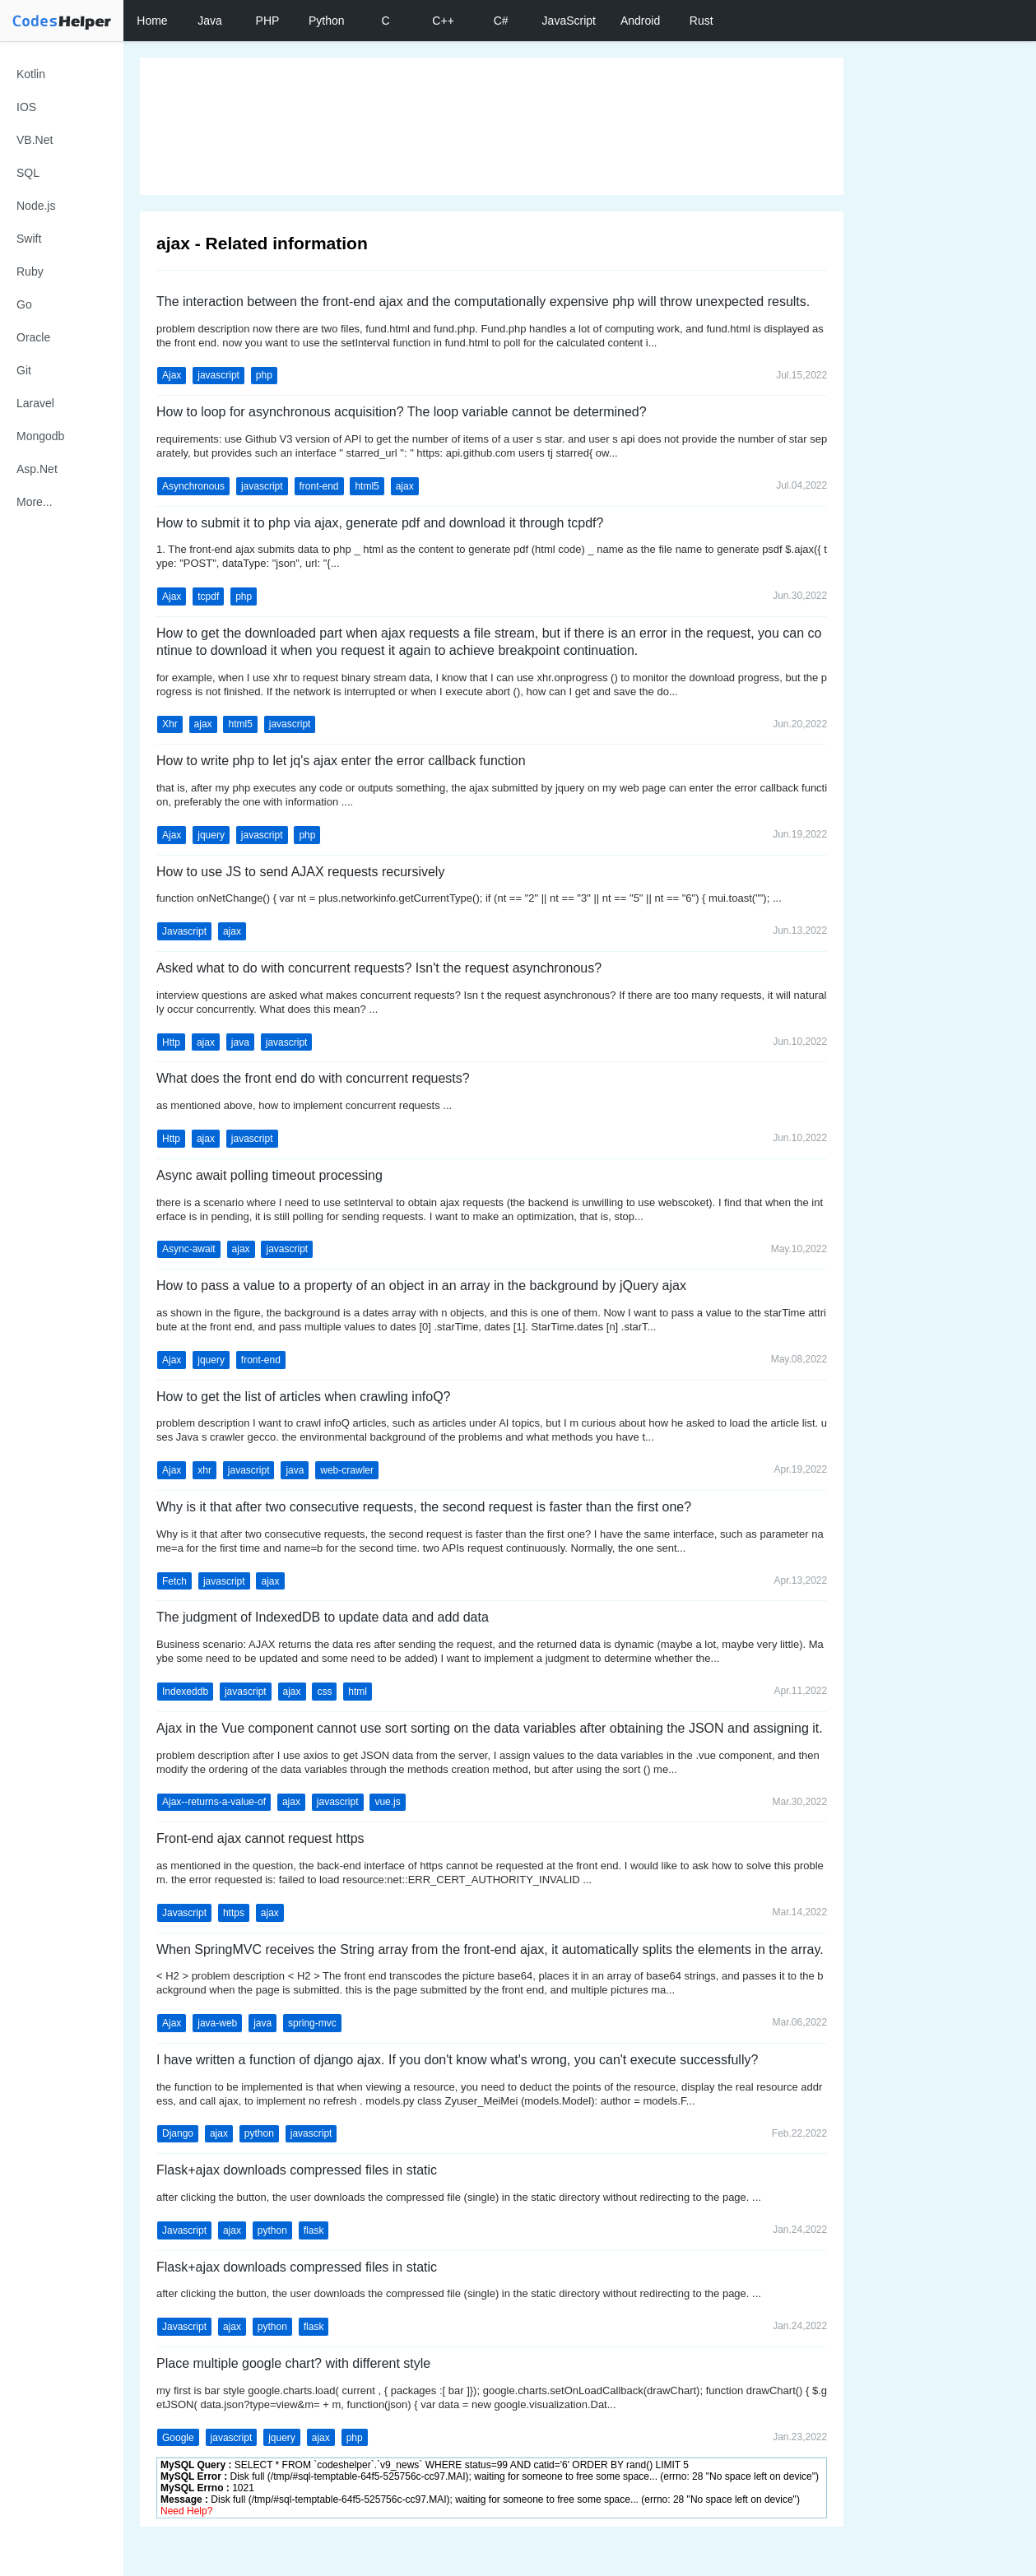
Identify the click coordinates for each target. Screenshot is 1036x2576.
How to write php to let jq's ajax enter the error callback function (341, 761)
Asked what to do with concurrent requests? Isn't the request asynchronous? (379, 968)
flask (314, 2230)
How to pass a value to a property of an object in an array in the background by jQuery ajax (421, 1286)
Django (177, 2133)
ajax (405, 486)
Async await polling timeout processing (269, 1175)
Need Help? (186, 2511)
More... (34, 501)
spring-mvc (312, 2023)
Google (178, 2438)
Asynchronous (193, 486)
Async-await (189, 1249)
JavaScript (569, 20)
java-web (217, 2023)
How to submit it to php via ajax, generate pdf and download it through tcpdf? (379, 523)
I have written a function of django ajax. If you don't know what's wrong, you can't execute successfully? (457, 2060)
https (233, 1913)
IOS (26, 107)
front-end (319, 486)
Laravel (35, 403)
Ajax (171, 375)
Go (24, 304)
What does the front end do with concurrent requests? (313, 1078)
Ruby (30, 271)
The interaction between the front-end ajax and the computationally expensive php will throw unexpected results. (483, 302)
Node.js (35, 205)
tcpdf (208, 596)
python (259, 2133)
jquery (211, 835)
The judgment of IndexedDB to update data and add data (322, 1617)
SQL (27, 172)
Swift (28, 238)
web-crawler (347, 1470)
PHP (268, 20)
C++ (442, 20)
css (324, 1691)
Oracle (33, 337)
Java (209, 20)
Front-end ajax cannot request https (260, 1838)
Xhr (170, 724)
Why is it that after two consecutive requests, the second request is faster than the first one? (423, 1507)
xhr (204, 1470)
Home (152, 20)
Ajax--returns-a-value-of (214, 1802)
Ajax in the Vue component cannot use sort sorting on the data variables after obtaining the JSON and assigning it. (489, 1728)
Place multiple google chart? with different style (293, 2363)
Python (327, 20)
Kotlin (30, 74)
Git (23, 370)
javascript (218, 375)
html (357, 1691)
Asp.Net (37, 469)
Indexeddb (185, 1691)
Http (171, 1042)
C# (501, 20)
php (264, 375)
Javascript (184, 931)
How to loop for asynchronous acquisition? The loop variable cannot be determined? (401, 412)
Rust (701, 20)
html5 (367, 486)
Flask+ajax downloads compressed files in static (296, 2170)
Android (640, 20)
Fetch (174, 1581)
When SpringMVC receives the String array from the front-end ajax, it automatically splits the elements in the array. (490, 1949)
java (240, 1042)
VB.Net (34, 139)
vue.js (387, 1802)
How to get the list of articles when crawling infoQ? (303, 1397)
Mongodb (40, 436)
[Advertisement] (491, 126)
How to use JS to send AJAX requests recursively (300, 872)
